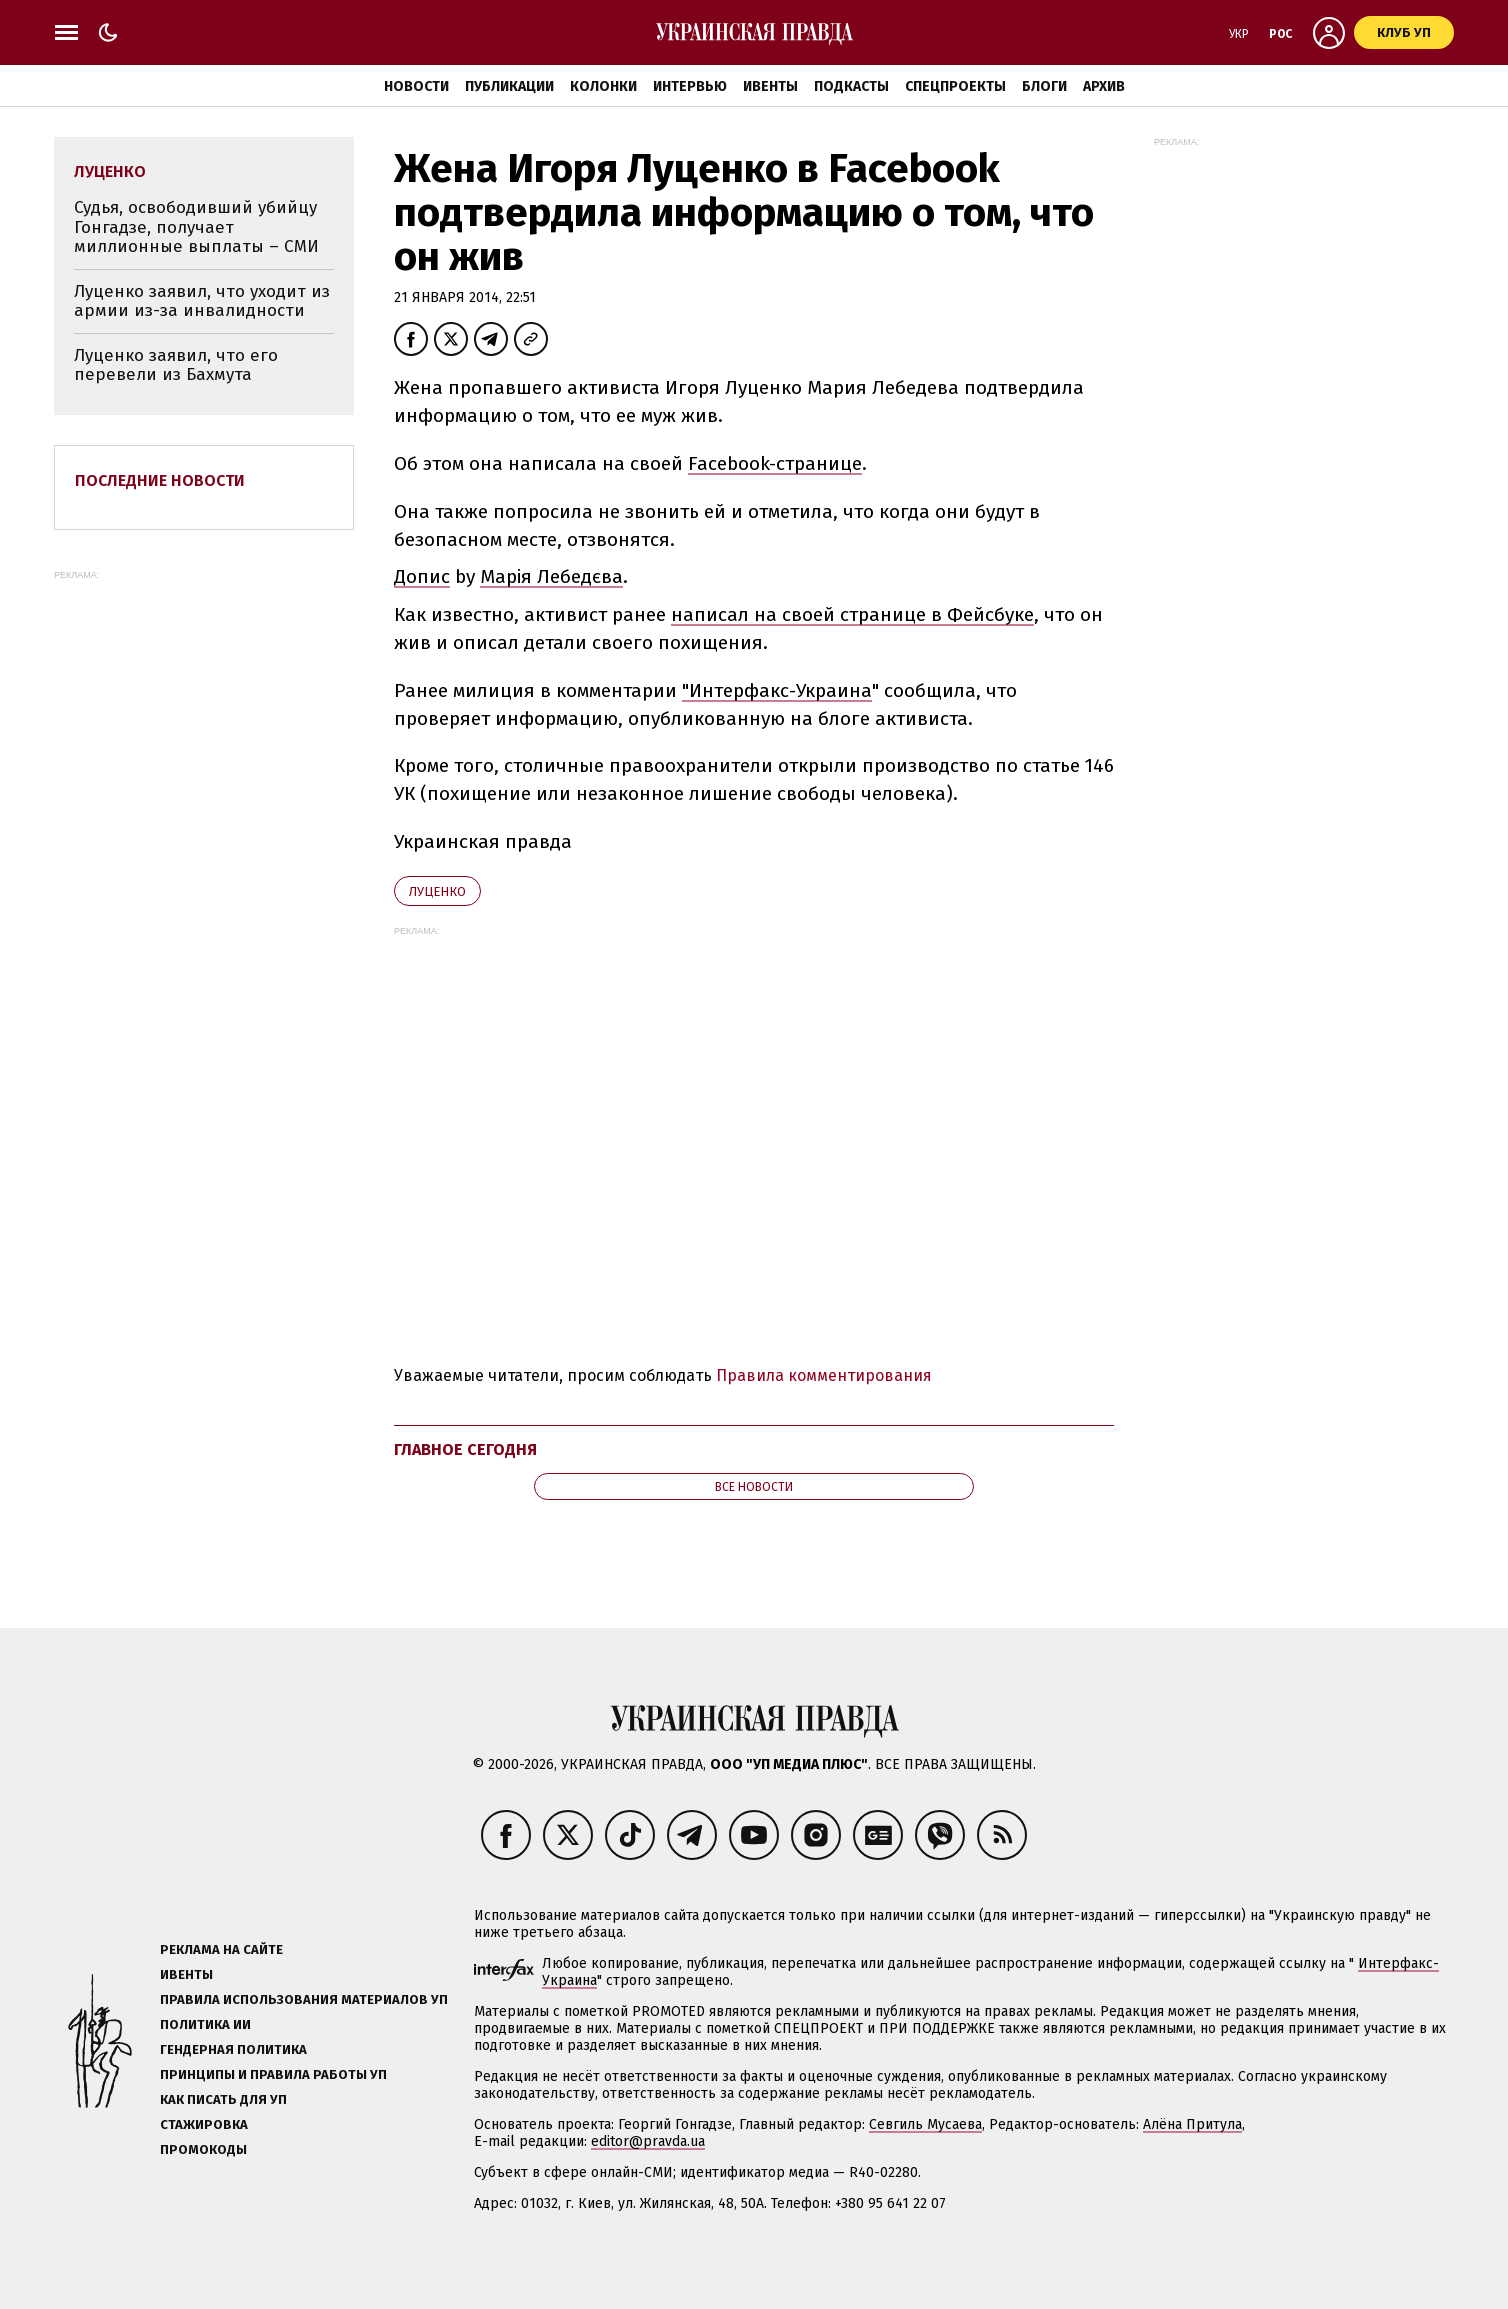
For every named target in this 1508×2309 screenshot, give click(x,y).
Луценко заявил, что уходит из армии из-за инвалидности (202, 301)
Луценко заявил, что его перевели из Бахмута (176, 365)
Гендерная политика (233, 2049)
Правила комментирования (824, 1375)
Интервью (690, 86)
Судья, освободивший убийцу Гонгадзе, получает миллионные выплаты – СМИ (196, 227)
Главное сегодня (465, 1449)
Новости (416, 86)
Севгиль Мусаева (925, 2124)
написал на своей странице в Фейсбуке (852, 614)
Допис (422, 576)
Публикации (509, 86)
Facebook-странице (775, 463)
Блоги (1044, 86)
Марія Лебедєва (551, 576)
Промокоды (203, 2149)
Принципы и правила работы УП (273, 2074)
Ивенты (770, 86)
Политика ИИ (205, 2024)
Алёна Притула (1192, 2124)
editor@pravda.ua (648, 2141)
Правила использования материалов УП (304, 1999)
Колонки (603, 86)
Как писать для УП (223, 2099)
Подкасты (851, 86)
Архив (1104, 86)
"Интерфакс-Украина (777, 690)
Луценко (437, 891)
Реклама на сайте (221, 1949)
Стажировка (204, 2124)
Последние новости (160, 480)
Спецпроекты (955, 86)
